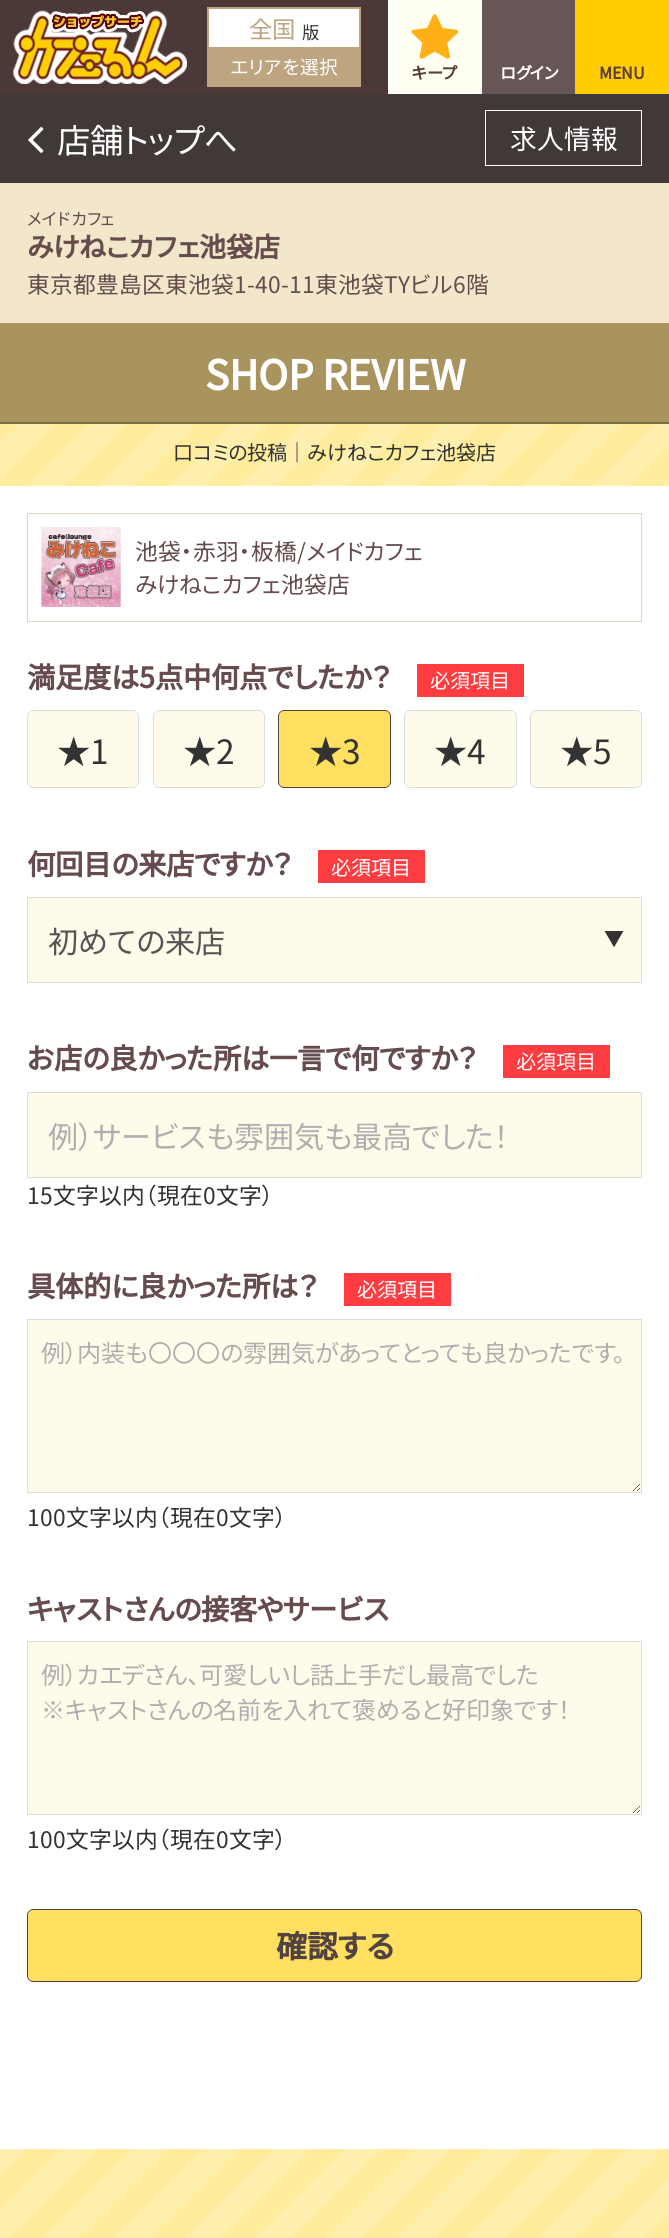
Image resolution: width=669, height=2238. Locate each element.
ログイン (529, 72)
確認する (335, 1933)
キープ (434, 72)
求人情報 (564, 137)
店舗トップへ (147, 138)
